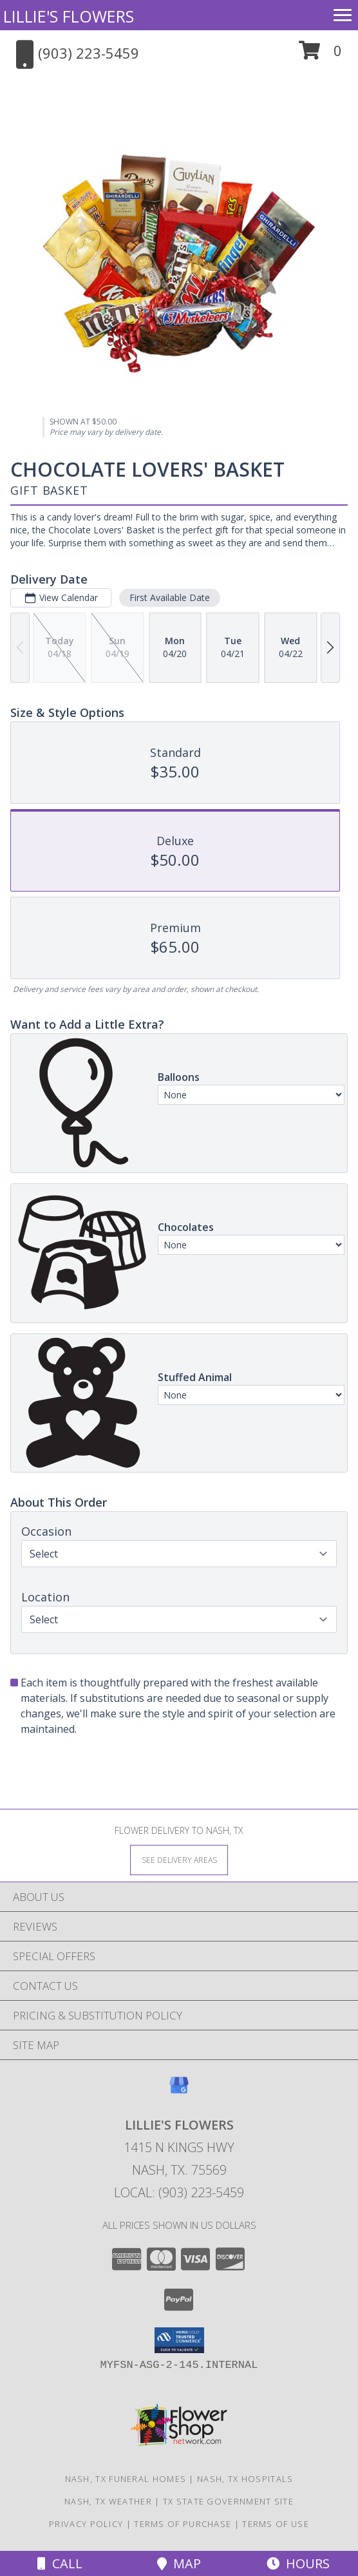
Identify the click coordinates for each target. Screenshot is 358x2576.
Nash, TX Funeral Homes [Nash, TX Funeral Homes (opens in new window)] (126, 2479)
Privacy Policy (86, 2524)
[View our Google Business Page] (179, 2091)
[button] (320, 55)
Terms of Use (275, 2524)
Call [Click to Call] (59, 2563)
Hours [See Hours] (298, 2563)
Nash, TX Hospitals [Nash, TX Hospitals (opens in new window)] (245, 2479)
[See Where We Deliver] (179, 1859)
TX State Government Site (228, 2501)
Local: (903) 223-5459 (179, 2192)
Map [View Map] (179, 2563)
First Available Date (169, 597)
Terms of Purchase (182, 2524)
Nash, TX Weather (108, 2501)
